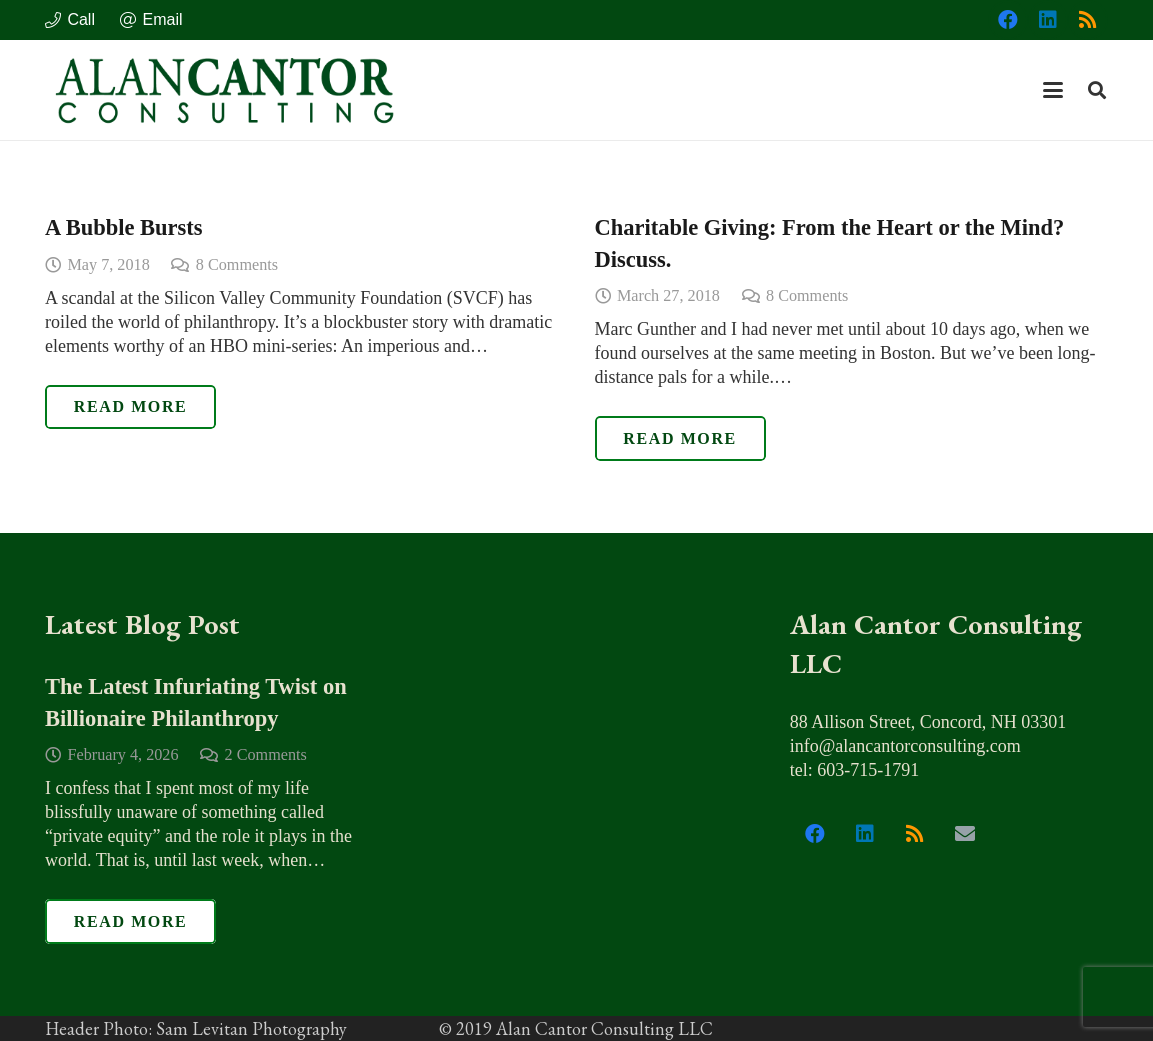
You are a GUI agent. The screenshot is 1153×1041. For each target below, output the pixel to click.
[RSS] (1088, 20)
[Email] (965, 834)
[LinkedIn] (1048, 20)
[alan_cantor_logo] (225, 90)
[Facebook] (1008, 20)
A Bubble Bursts (124, 227)
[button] (1053, 90)
